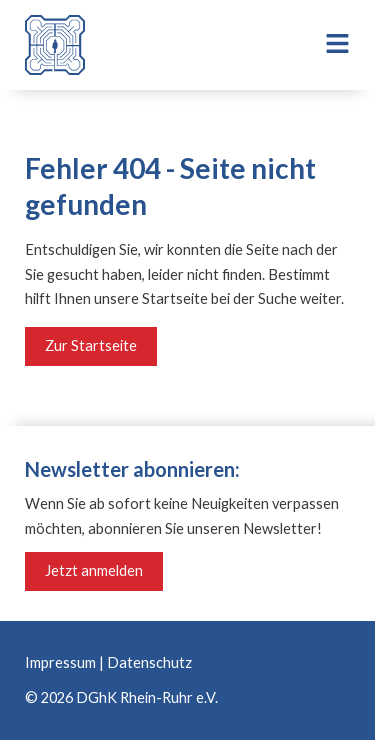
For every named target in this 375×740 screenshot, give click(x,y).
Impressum (60, 662)
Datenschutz (149, 662)
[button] (325, 45)
